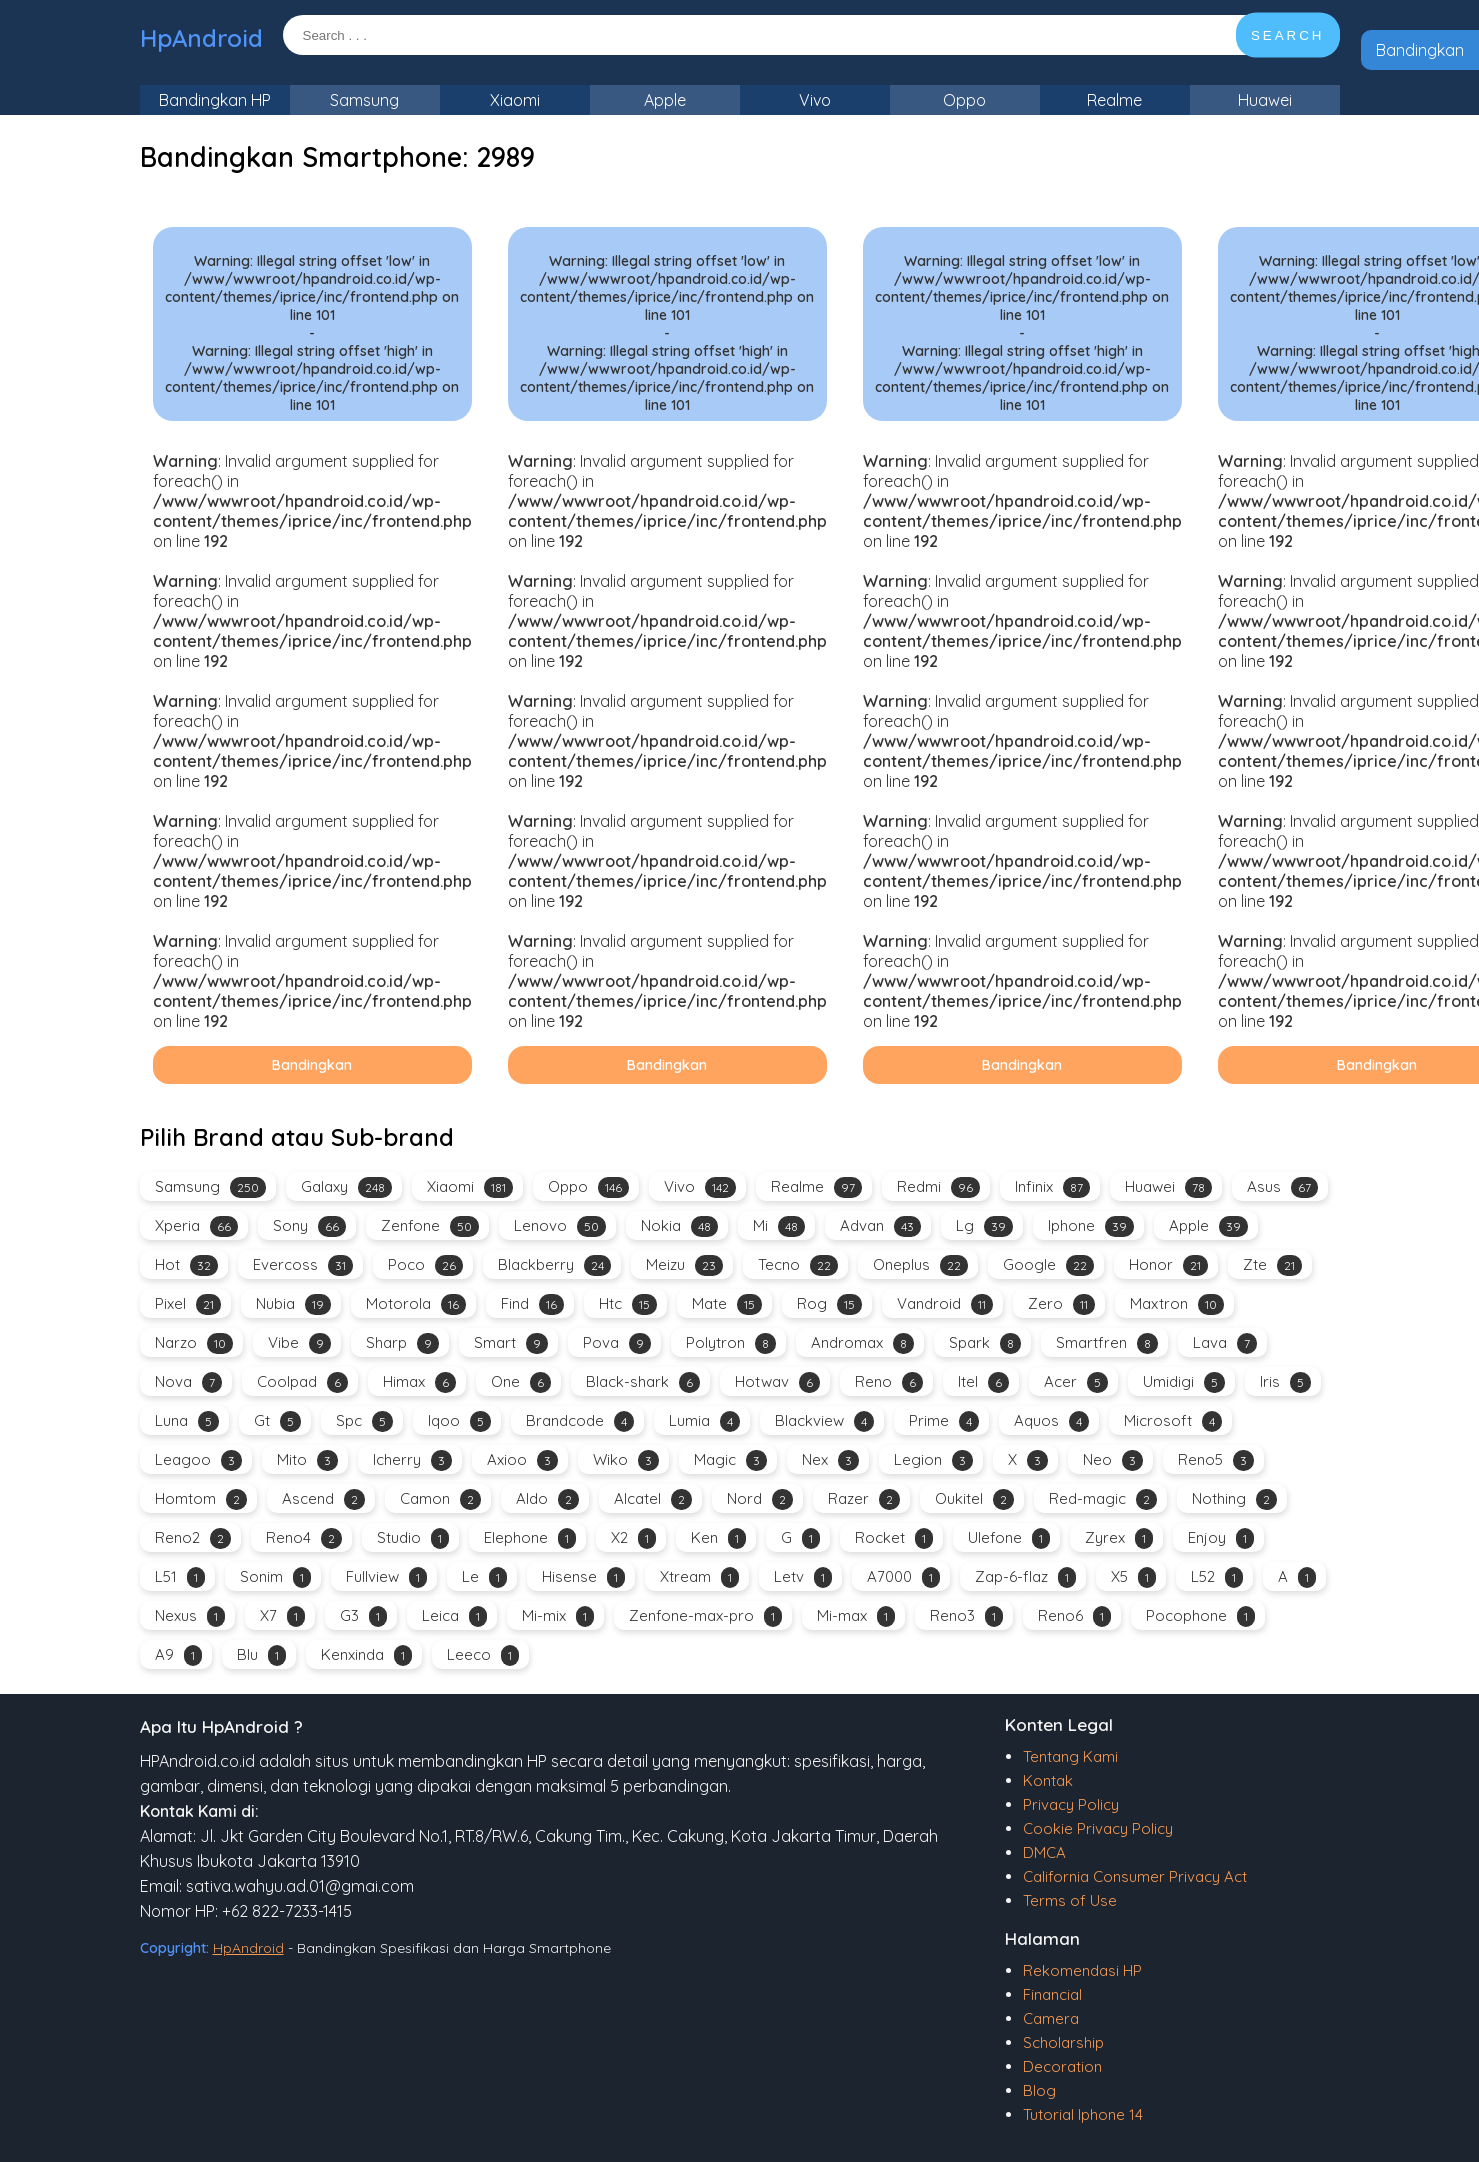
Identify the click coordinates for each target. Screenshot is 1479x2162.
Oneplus (920, 1265)
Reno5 (1216, 1460)
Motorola (416, 1304)
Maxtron (1177, 1304)
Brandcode (580, 1421)
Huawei (1265, 100)
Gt (277, 1421)
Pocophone (1200, 1616)
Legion (933, 1460)
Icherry (412, 1460)
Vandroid (945, 1304)
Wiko (626, 1460)
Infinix (1052, 1187)
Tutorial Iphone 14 (1083, 2114)
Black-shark (643, 1382)
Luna (187, 1421)
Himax (419, 1382)
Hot (186, 1265)
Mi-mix (558, 1616)
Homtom (201, 1499)
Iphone (1091, 1226)
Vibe (299, 1343)
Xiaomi (515, 100)
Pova (617, 1343)
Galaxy (346, 1187)
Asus (1282, 1187)
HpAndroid (201, 38)
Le (484, 1577)
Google (1048, 1265)
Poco (425, 1265)
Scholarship (1063, 2042)
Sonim (275, 1577)
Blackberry (554, 1265)
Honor (1168, 1265)
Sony (309, 1226)
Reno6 (1074, 1616)
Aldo (547, 1499)
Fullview (386, 1577)
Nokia (679, 1226)
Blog (1039, 2090)
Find (532, 1304)
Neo (1113, 1460)
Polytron (731, 1343)
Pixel (188, 1304)
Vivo (815, 100)
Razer (864, 1499)
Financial (1052, 1994)
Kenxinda (366, 1655)
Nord (760, 1499)
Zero (1061, 1304)
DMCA (1044, 1852)
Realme (1114, 100)
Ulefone (1009, 1538)
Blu (261, 1655)
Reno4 (304, 1538)
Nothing (1234, 1499)
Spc (364, 1421)
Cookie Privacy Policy (1098, 1828)
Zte (1272, 1265)
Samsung (364, 100)
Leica (454, 1616)
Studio (413, 1538)
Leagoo (198, 1460)
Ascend (323, 1499)
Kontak (1048, 1780)
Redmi (938, 1187)
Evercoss (303, 1265)
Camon (440, 1499)
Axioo (522, 1460)
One (521, 1382)
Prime (944, 1421)
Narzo (194, 1343)
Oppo (964, 100)
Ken (718, 1538)
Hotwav (777, 1382)
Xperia (196, 1226)
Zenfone (430, 1226)
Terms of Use (1070, 1900)
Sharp (402, 1343)
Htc (628, 1304)
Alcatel (653, 1499)
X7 (282, 1616)
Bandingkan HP (215, 100)
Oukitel (974, 1499)
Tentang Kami (1070, 1756)
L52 (1217, 1577)
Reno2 (193, 1538)
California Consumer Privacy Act (1135, 1876)
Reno (889, 1382)
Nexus (190, 1616)
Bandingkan (1420, 50)
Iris (1285, 1382)
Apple (665, 100)
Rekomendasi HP (1082, 1970)
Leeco (483, 1655)
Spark (985, 1343)
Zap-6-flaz (1025, 1577)
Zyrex (1119, 1538)
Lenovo (560, 1226)
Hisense (583, 1577)
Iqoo (459, 1421)
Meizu (684, 1265)
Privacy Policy (1071, 1804)
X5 (1133, 1577)
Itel (983, 1382)
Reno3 (966, 1616)
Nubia (293, 1304)
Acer (1076, 1382)
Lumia (704, 1421)
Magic (730, 1460)
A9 (178, 1655)
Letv (803, 1577)
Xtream (699, 1577)
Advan (880, 1226)
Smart (511, 1343)
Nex (830, 1460)
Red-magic (1103, 1499)
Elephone (530, 1538)
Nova (188, 1382)
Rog (829, 1304)
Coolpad (302, 1382)
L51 (180, 1577)
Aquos (1051, 1421)
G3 (363, 1616)
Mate (727, 1304)
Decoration (1062, 2066)
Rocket (894, 1538)
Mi (779, 1226)
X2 (633, 1538)
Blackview (824, 1421)
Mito (307, 1460)
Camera (1051, 2018)
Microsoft (1173, 1421)
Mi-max (856, 1616)
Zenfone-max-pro (705, 1616)
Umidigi (1184, 1382)
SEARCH (1288, 35)
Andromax (862, 1343)
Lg (984, 1226)
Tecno (798, 1265)
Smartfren (1107, 1343)
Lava (1225, 1343)
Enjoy (1221, 1538)
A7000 (903, 1577)
